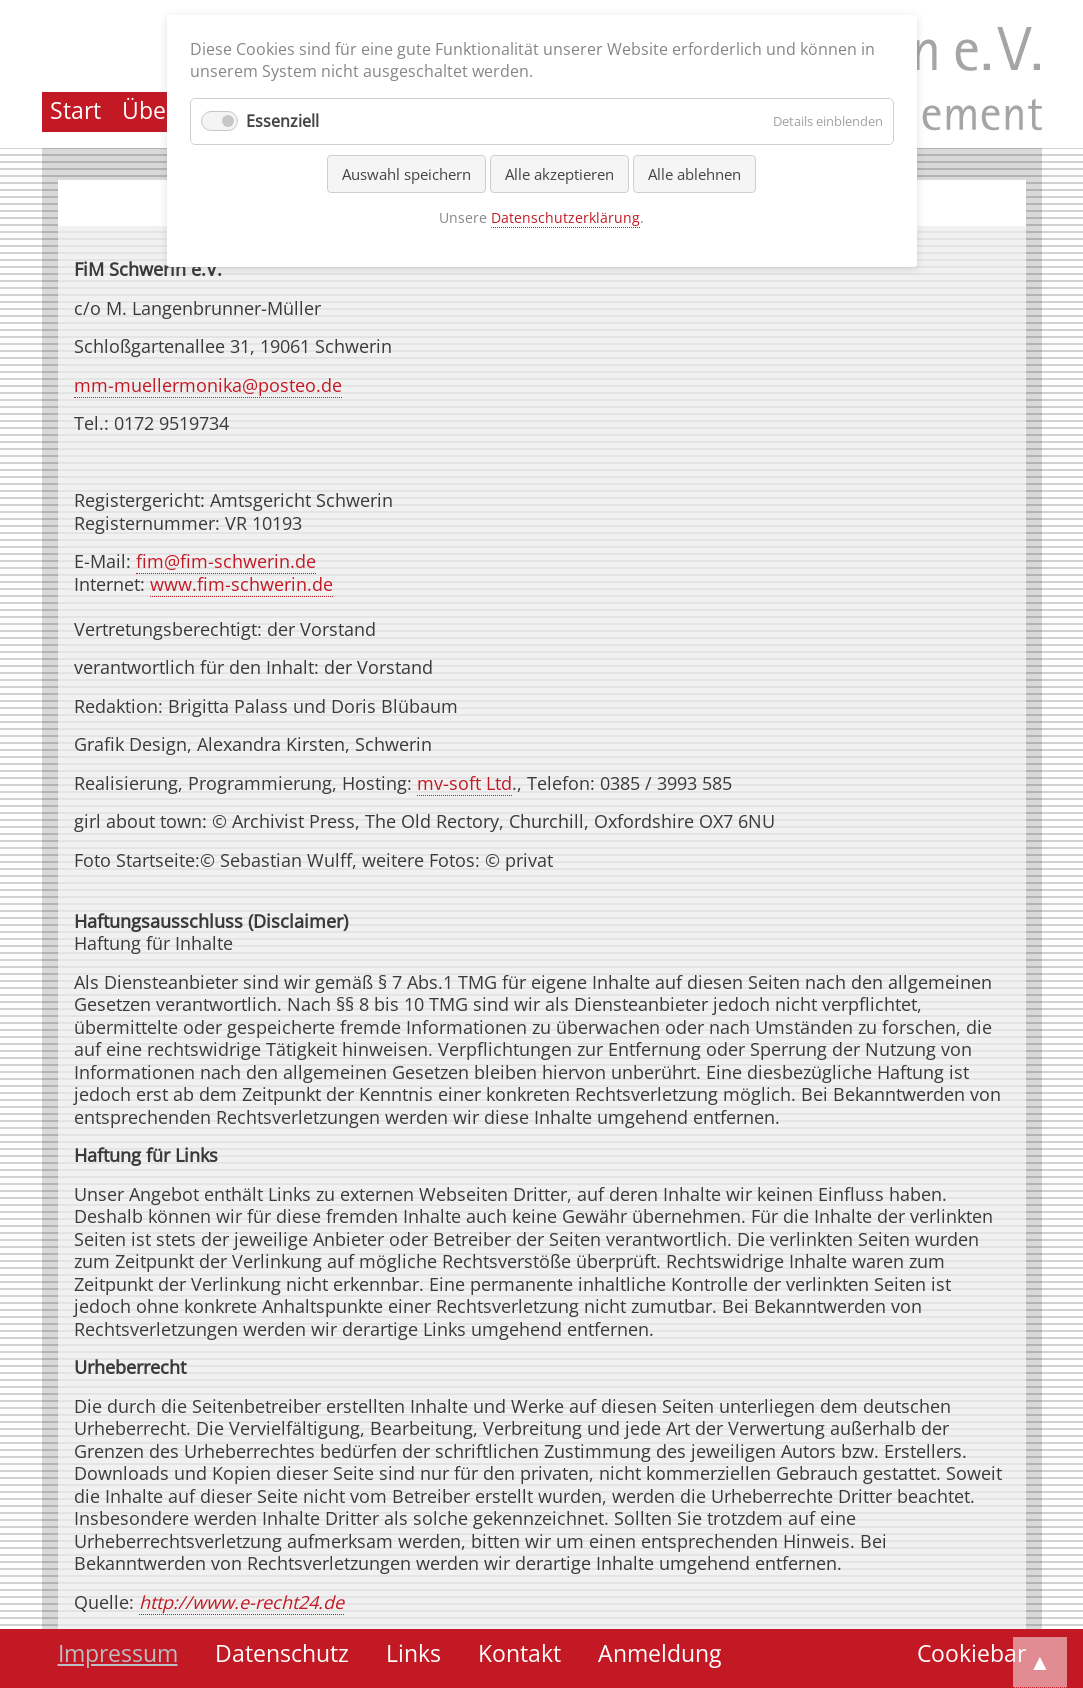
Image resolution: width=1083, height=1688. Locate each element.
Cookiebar (971, 1653)
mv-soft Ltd (464, 783)
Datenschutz (282, 1653)
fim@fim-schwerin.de (226, 561)
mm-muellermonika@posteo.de (208, 385)
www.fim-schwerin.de (241, 584)
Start (75, 110)
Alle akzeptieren (559, 174)
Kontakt (519, 1653)
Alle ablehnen (694, 174)
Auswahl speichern (406, 174)
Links (413, 1653)
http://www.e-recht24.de (241, 1602)
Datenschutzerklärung (565, 217)
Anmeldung (659, 1653)
